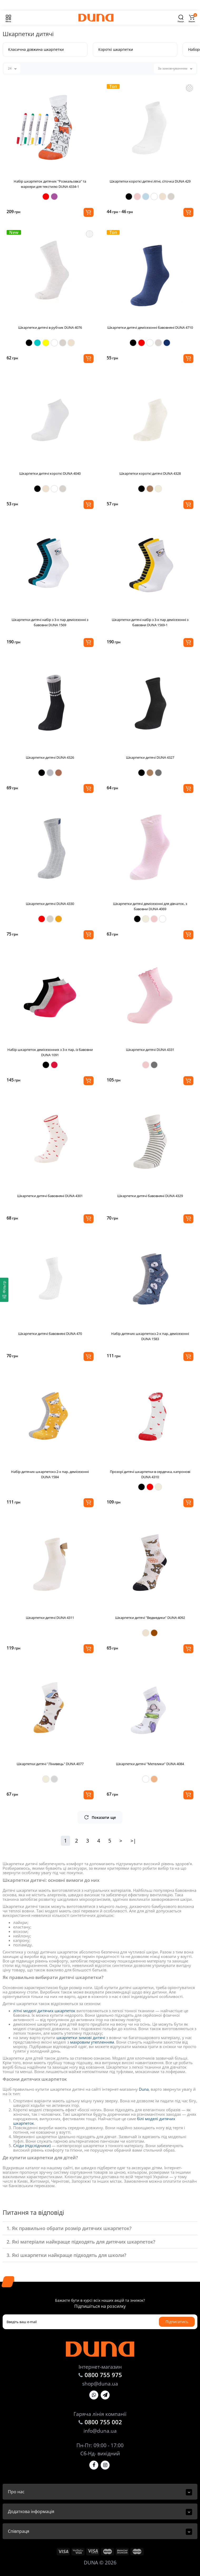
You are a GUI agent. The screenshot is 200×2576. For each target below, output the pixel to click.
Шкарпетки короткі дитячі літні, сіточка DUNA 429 (150, 181)
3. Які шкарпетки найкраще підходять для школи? (66, 2255)
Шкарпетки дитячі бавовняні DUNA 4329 (150, 1195)
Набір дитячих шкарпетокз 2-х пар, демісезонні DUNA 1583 (150, 1336)
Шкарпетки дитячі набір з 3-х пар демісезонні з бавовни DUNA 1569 (50, 622)
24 (12, 68)
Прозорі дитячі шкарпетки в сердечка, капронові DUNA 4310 (150, 1474)
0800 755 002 (103, 2422)
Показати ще (100, 1817)
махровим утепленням (92, 2042)
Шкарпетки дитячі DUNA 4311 (50, 1617)
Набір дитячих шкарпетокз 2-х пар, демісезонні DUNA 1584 (50, 1474)
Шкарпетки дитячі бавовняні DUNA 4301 (50, 1195)
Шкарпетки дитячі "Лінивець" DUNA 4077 (50, 1763)
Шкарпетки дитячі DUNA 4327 (150, 757)
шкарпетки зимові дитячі (80, 2037)
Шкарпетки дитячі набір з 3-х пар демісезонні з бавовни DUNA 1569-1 (150, 622)
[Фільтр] (4, 1290)
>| (133, 1840)
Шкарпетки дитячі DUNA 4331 (150, 1049)
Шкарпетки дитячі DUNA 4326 (50, 757)
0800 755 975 (103, 2375)
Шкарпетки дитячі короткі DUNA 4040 (50, 473)
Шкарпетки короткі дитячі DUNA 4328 (150, 473)
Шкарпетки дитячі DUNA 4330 (50, 903)
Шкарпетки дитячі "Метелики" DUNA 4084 (150, 1763)
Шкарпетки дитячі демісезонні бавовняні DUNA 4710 (150, 327)
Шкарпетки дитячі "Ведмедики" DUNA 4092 (150, 1617)
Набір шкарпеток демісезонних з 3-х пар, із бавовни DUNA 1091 (50, 1052)
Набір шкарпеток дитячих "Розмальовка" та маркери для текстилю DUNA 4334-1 (50, 184)
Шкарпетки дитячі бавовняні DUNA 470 (50, 1333)
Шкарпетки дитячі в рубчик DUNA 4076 (50, 327)
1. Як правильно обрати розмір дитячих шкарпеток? (69, 2228)
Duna (144, 2089)
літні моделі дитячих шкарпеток (44, 2010)
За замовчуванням (175, 68)
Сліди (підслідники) (32, 2145)
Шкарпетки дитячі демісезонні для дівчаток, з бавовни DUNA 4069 (150, 906)
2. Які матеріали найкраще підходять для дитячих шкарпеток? (81, 2242)
